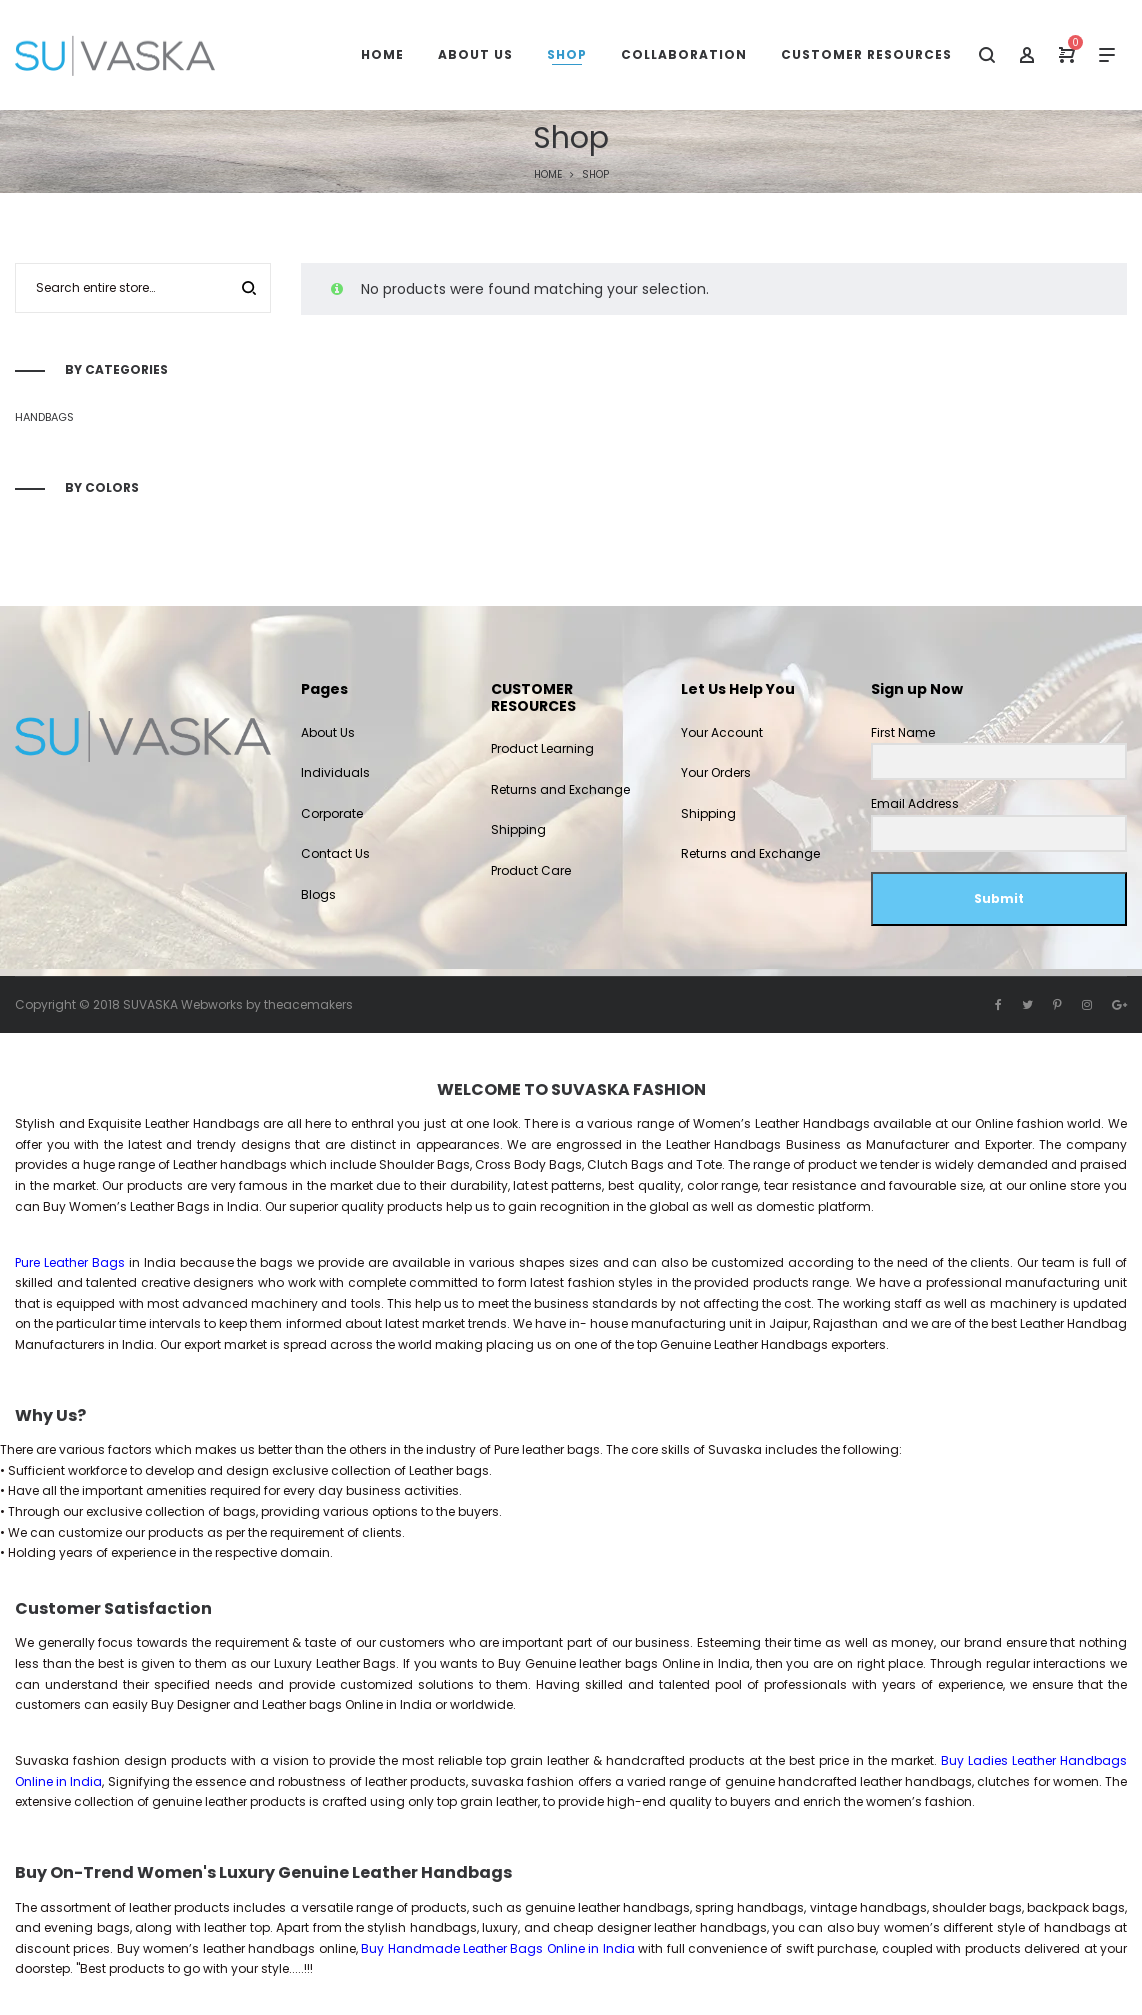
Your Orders (716, 772)
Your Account (722, 732)
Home (548, 174)
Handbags (44, 417)
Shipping (518, 829)
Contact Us (335, 853)
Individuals (335, 772)
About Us (328, 732)
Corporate (332, 813)
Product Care (531, 870)
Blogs (318, 894)
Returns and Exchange (560, 789)
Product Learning (542, 748)
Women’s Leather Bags (139, 1206)
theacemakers (308, 1004)
